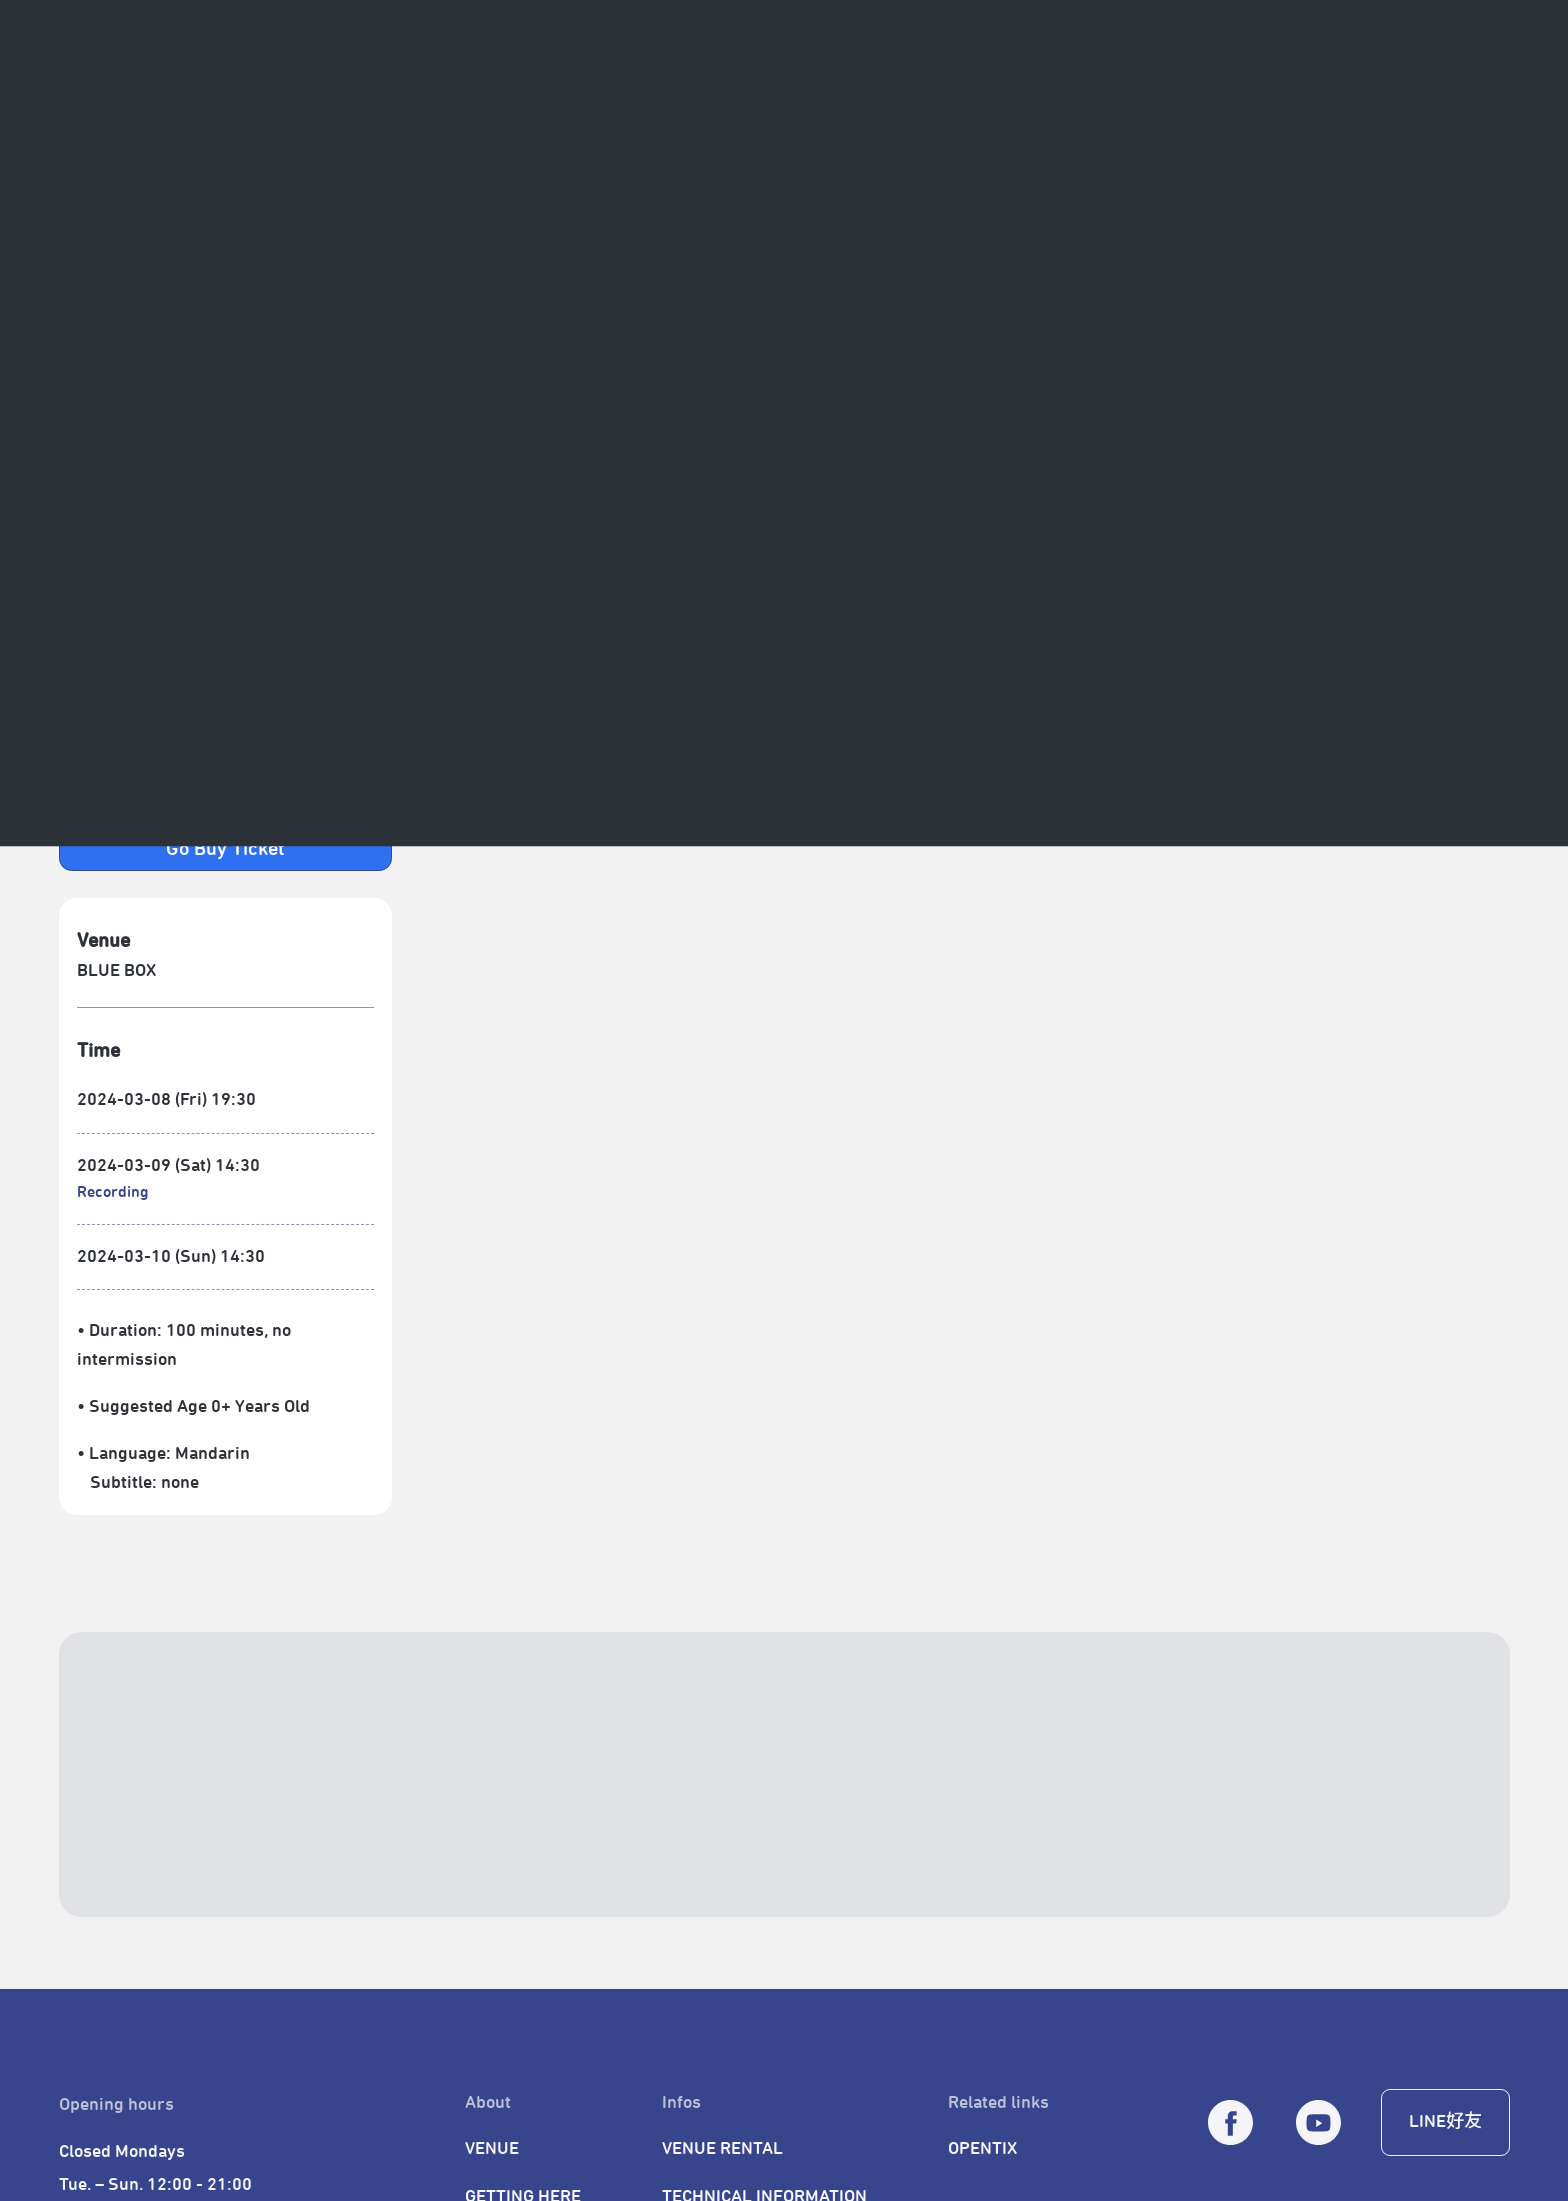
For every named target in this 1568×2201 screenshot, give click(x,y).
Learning (865, 85)
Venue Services (733, 85)
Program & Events (320, 85)
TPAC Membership (1009, 85)
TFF (622, 85)
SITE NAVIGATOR (126, 25)
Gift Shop (1153, 85)
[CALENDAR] (1392, 85)
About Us (177, 85)
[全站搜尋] (1443, 85)
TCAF (550, 85)
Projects (461, 85)
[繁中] (1493, 85)
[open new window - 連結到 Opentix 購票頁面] (226, 846)
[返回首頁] (83, 85)
